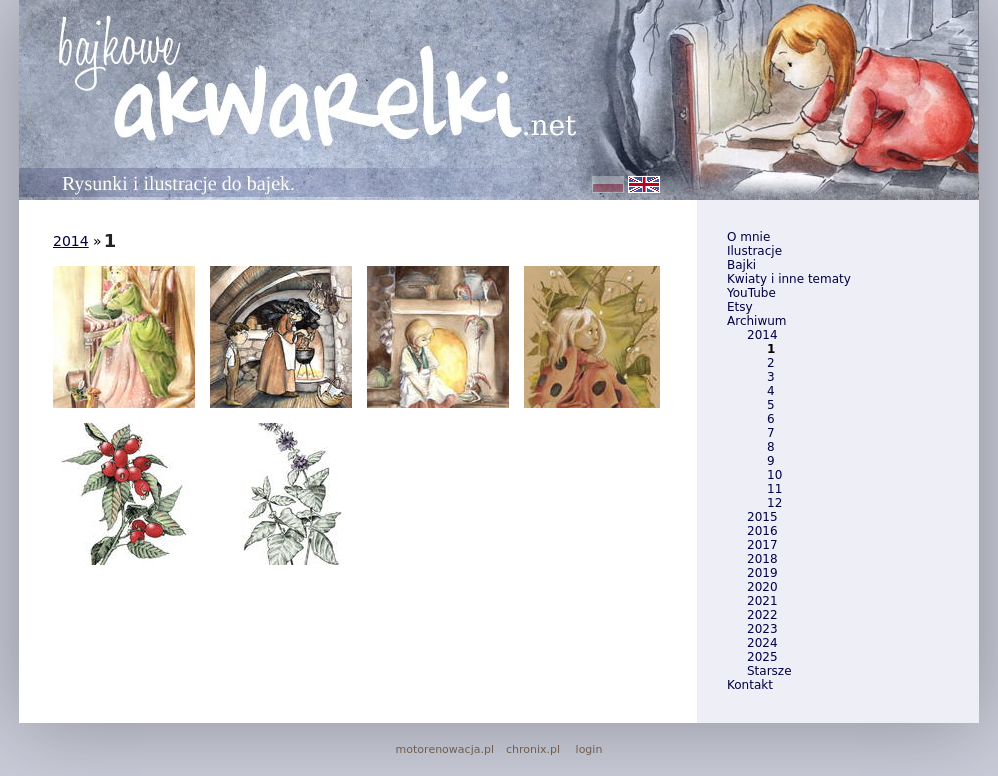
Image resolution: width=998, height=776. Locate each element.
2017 (762, 545)
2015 (762, 517)
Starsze (769, 671)
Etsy (740, 307)
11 (774, 489)
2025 (762, 657)
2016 (762, 531)
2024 (762, 643)
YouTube (751, 293)
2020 (762, 587)
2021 (762, 601)
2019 (762, 573)
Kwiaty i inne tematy (789, 279)
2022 (762, 615)
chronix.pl (533, 749)
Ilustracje (754, 251)
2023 (762, 629)
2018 (762, 559)
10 (774, 475)
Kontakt (750, 685)
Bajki (741, 265)
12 (774, 503)
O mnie (748, 237)
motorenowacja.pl (445, 749)
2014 (762, 335)
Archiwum (757, 321)
